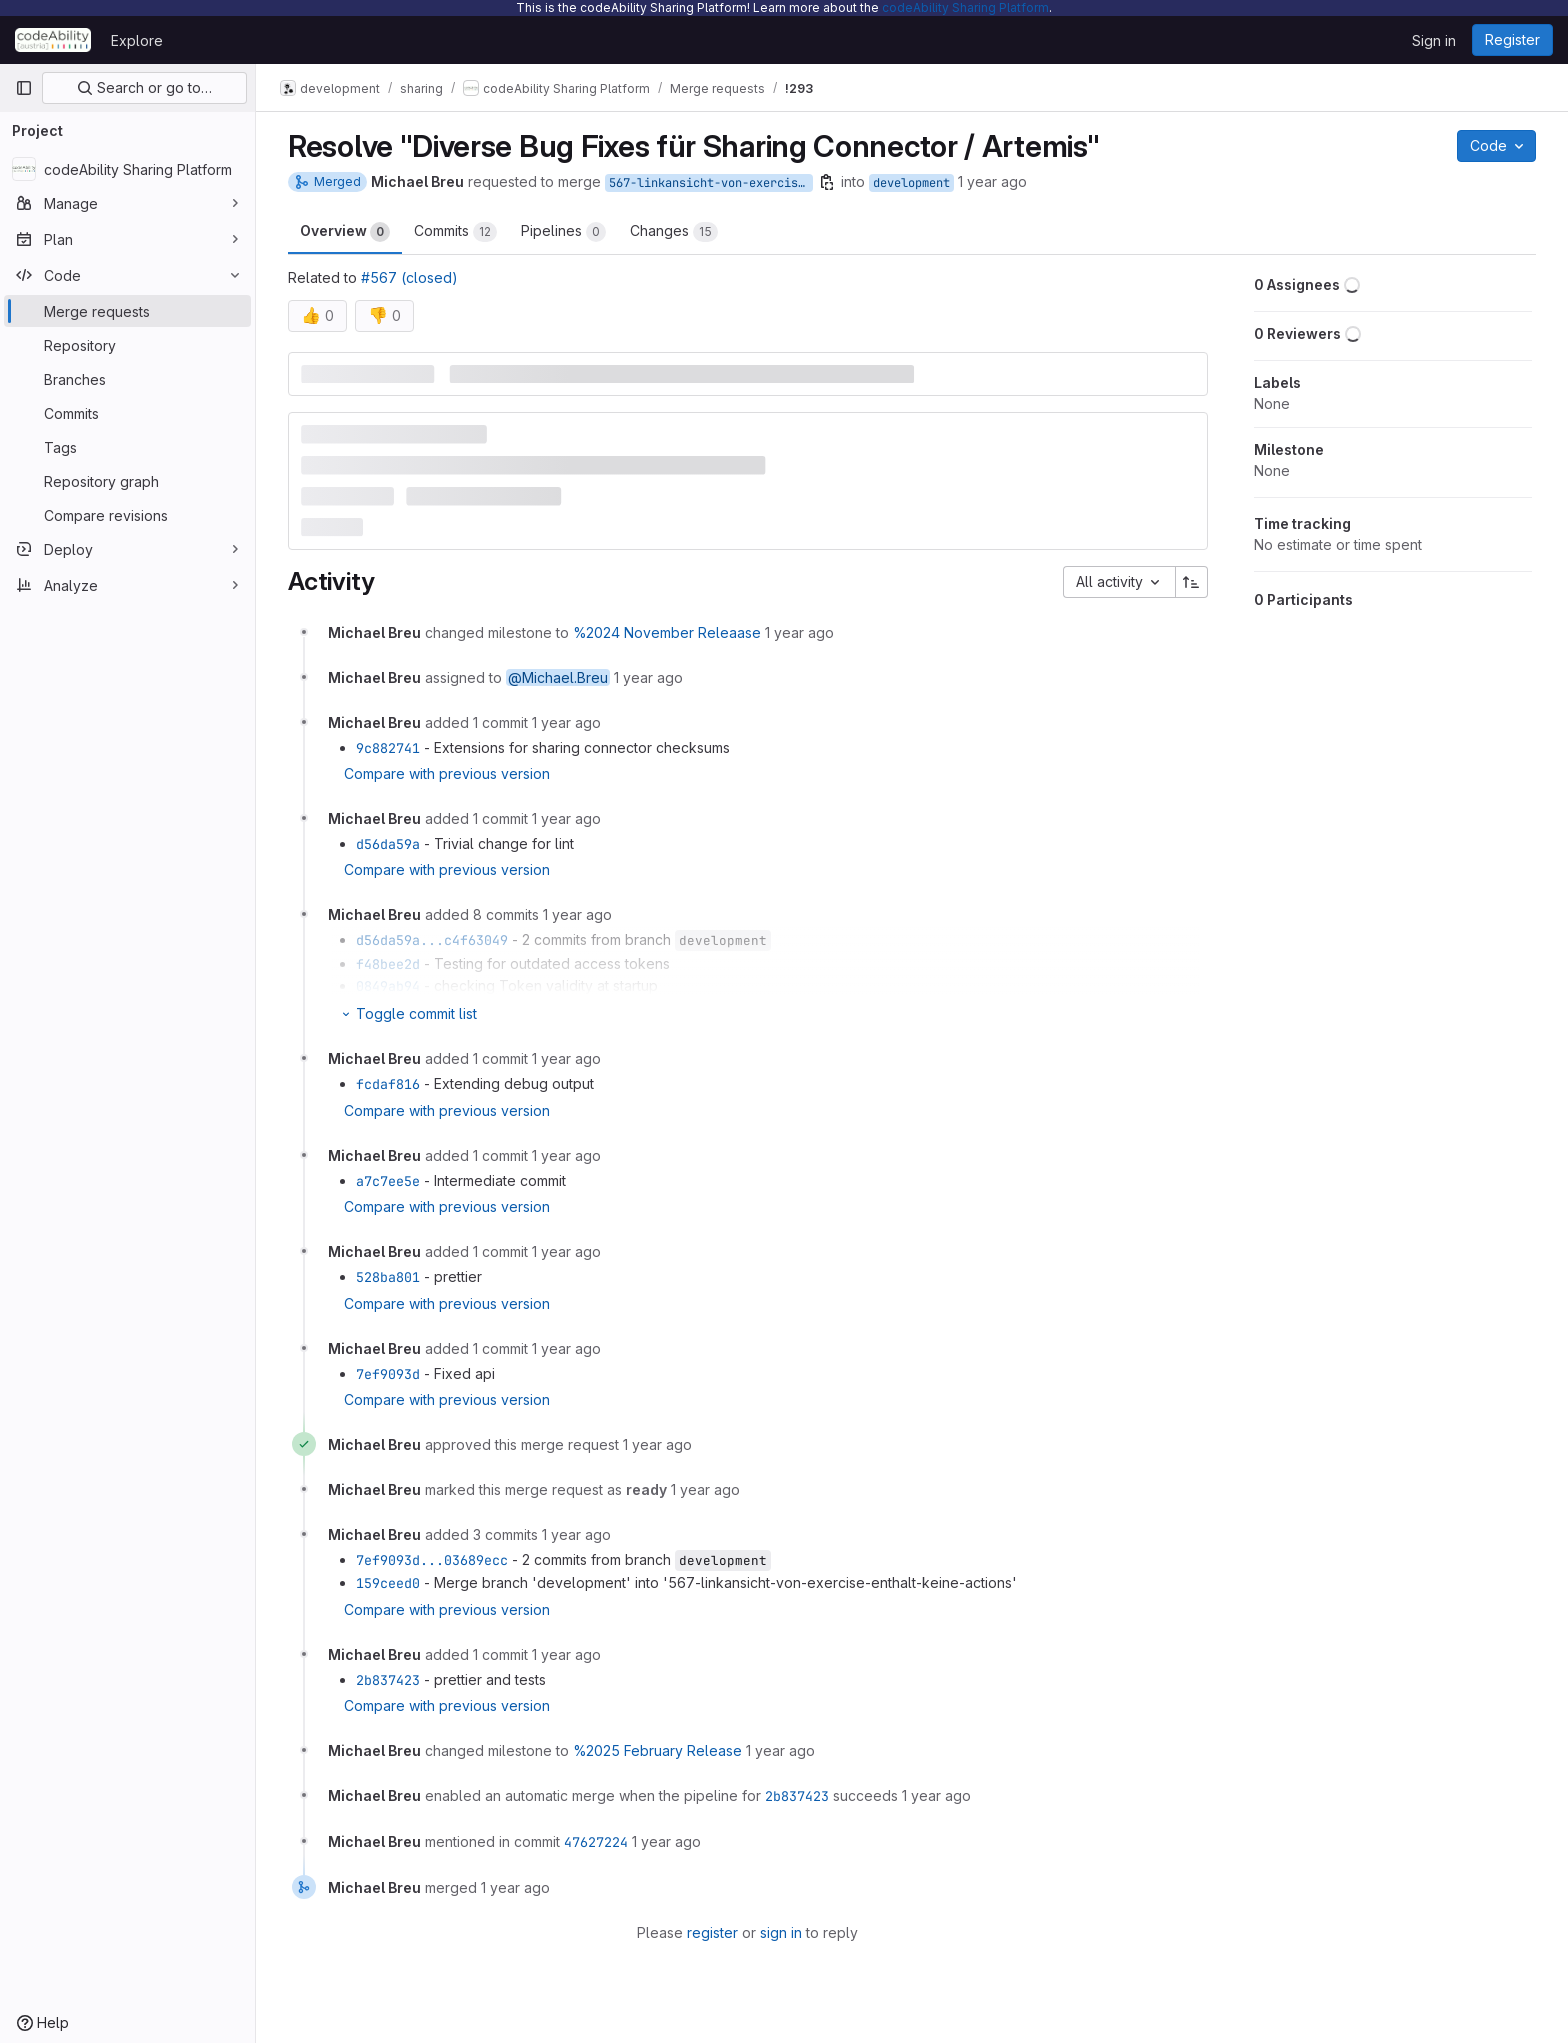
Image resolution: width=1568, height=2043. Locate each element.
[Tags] (127, 447)
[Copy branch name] (827, 182)
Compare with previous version (447, 773)
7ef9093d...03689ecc (432, 1560)
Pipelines (563, 232)
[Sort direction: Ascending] (1192, 582)
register (712, 1932)
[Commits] (127, 413)
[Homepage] (53, 40)
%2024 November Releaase (667, 632)
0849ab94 (388, 986)
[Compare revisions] (127, 515)
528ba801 (388, 1277)
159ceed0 (388, 1583)
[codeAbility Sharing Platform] (127, 169)
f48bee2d (388, 964)
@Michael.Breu (558, 677)
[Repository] (127, 345)
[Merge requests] (127, 311)
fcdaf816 (388, 1084)
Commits (455, 232)
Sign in (1434, 40)
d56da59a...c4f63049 (432, 940)
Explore (137, 40)
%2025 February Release (657, 1750)
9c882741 (388, 748)
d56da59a (388, 844)
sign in (781, 1932)
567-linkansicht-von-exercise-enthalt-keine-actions (711, 183)
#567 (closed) (409, 277)
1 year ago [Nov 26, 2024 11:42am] (992, 181)
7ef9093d (388, 1374)
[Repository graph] (127, 481)
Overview (345, 232)
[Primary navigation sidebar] (24, 88)
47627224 (596, 1842)
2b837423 (388, 1680)
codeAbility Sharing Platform (965, 7)
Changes (674, 232)
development (911, 183)
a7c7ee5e (388, 1181)
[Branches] (127, 379)
